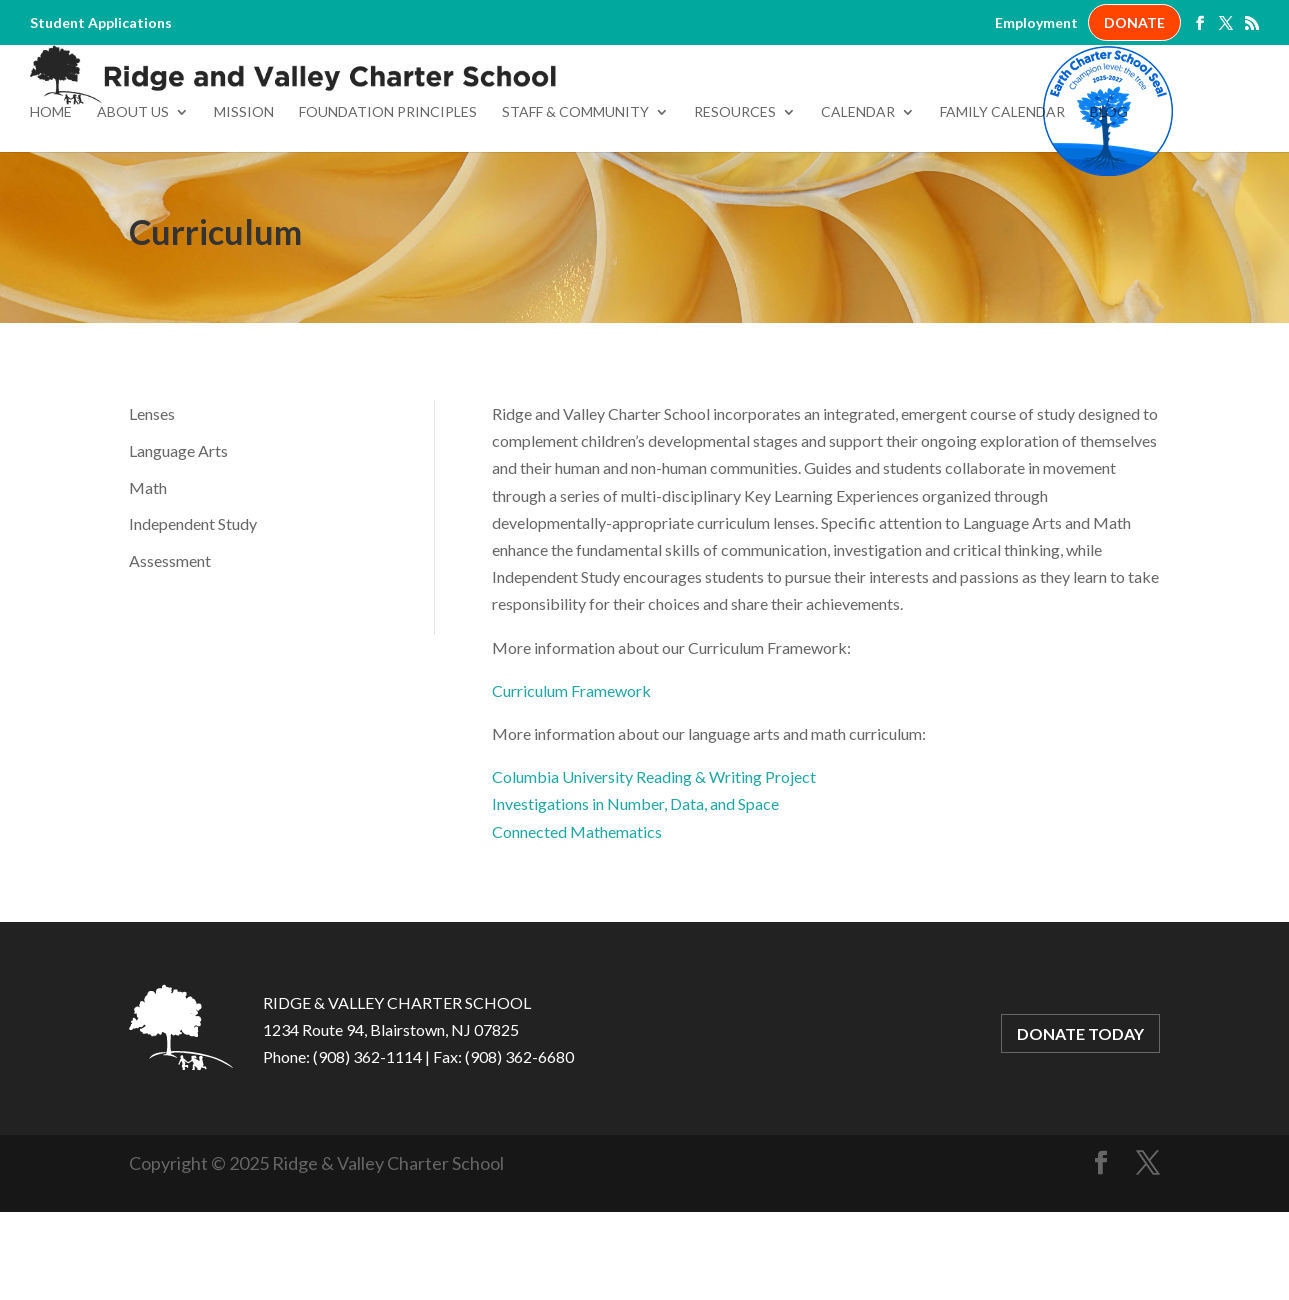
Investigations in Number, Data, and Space (635, 893)
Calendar (858, 202)
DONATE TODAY (1080, 1123)
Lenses (152, 503)
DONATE (1134, 22)
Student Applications (101, 23)
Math (148, 577)
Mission (244, 202)
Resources (735, 202)
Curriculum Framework (571, 780)
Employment (1036, 23)
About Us (133, 202)
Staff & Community (575, 202)
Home (51, 202)
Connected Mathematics (577, 921)
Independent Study (193, 614)
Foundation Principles (388, 202)
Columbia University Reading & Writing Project (654, 866)
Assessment (170, 650)
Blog (1109, 202)
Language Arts (178, 540)
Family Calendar (1002, 202)
